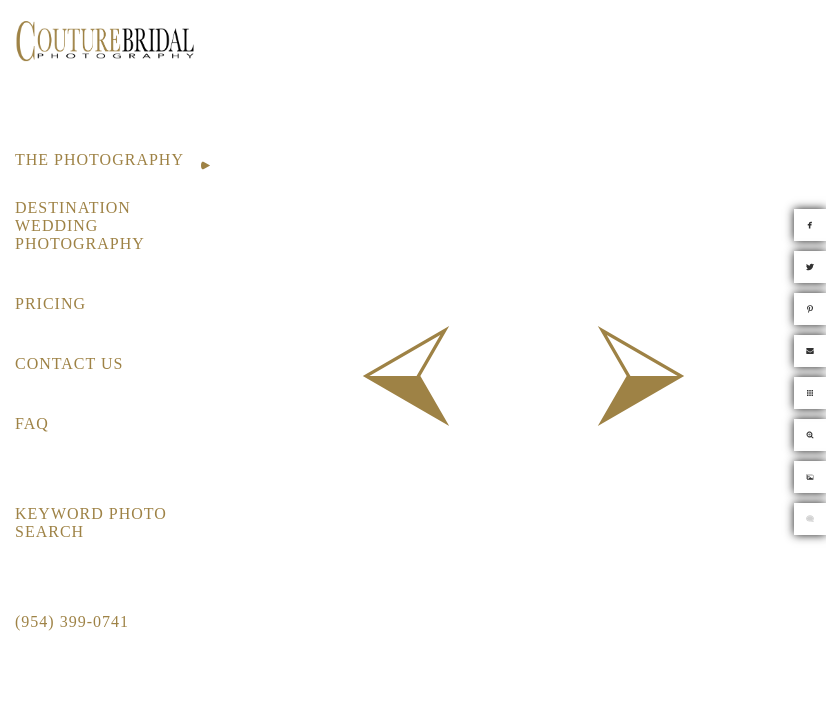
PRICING (50, 303)
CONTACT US (69, 363)
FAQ (32, 423)
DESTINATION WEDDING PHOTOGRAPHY (80, 225)
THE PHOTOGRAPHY (99, 159)
